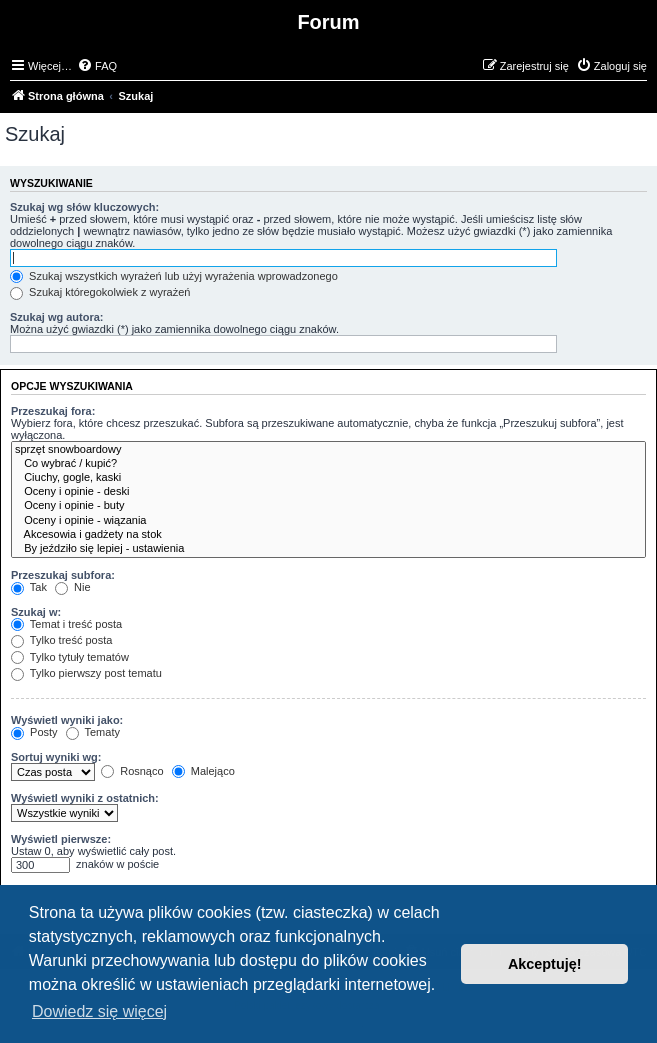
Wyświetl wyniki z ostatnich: (85, 798)
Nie (73, 587)
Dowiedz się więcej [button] (99, 1011)
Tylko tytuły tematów (70, 657)
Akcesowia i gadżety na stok (328, 535)
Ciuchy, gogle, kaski (328, 478)
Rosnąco (132, 771)
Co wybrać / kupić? (328, 464)
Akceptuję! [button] (545, 964)
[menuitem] (97, 66)
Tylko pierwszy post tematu (86, 673)
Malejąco (203, 771)
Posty (34, 732)
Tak (29, 587)
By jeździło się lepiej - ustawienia (328, 549)
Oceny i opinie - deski (328, 492)
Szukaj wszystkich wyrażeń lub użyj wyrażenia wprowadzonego (174, 276)
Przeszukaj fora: (53, 411)
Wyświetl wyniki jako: (67, 720)
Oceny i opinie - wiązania (328, 521)
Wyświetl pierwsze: (61, 839)
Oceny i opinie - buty (328, 506)
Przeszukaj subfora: (63, 575)
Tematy (93, 732)
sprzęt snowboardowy (328, 450)
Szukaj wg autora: (57, 317)
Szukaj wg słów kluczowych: (84, 207)
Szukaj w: (36, 612)
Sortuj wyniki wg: (56, 757)
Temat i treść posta (66, 624)
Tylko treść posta (61, 640)
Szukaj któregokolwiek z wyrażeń (100, 292)
